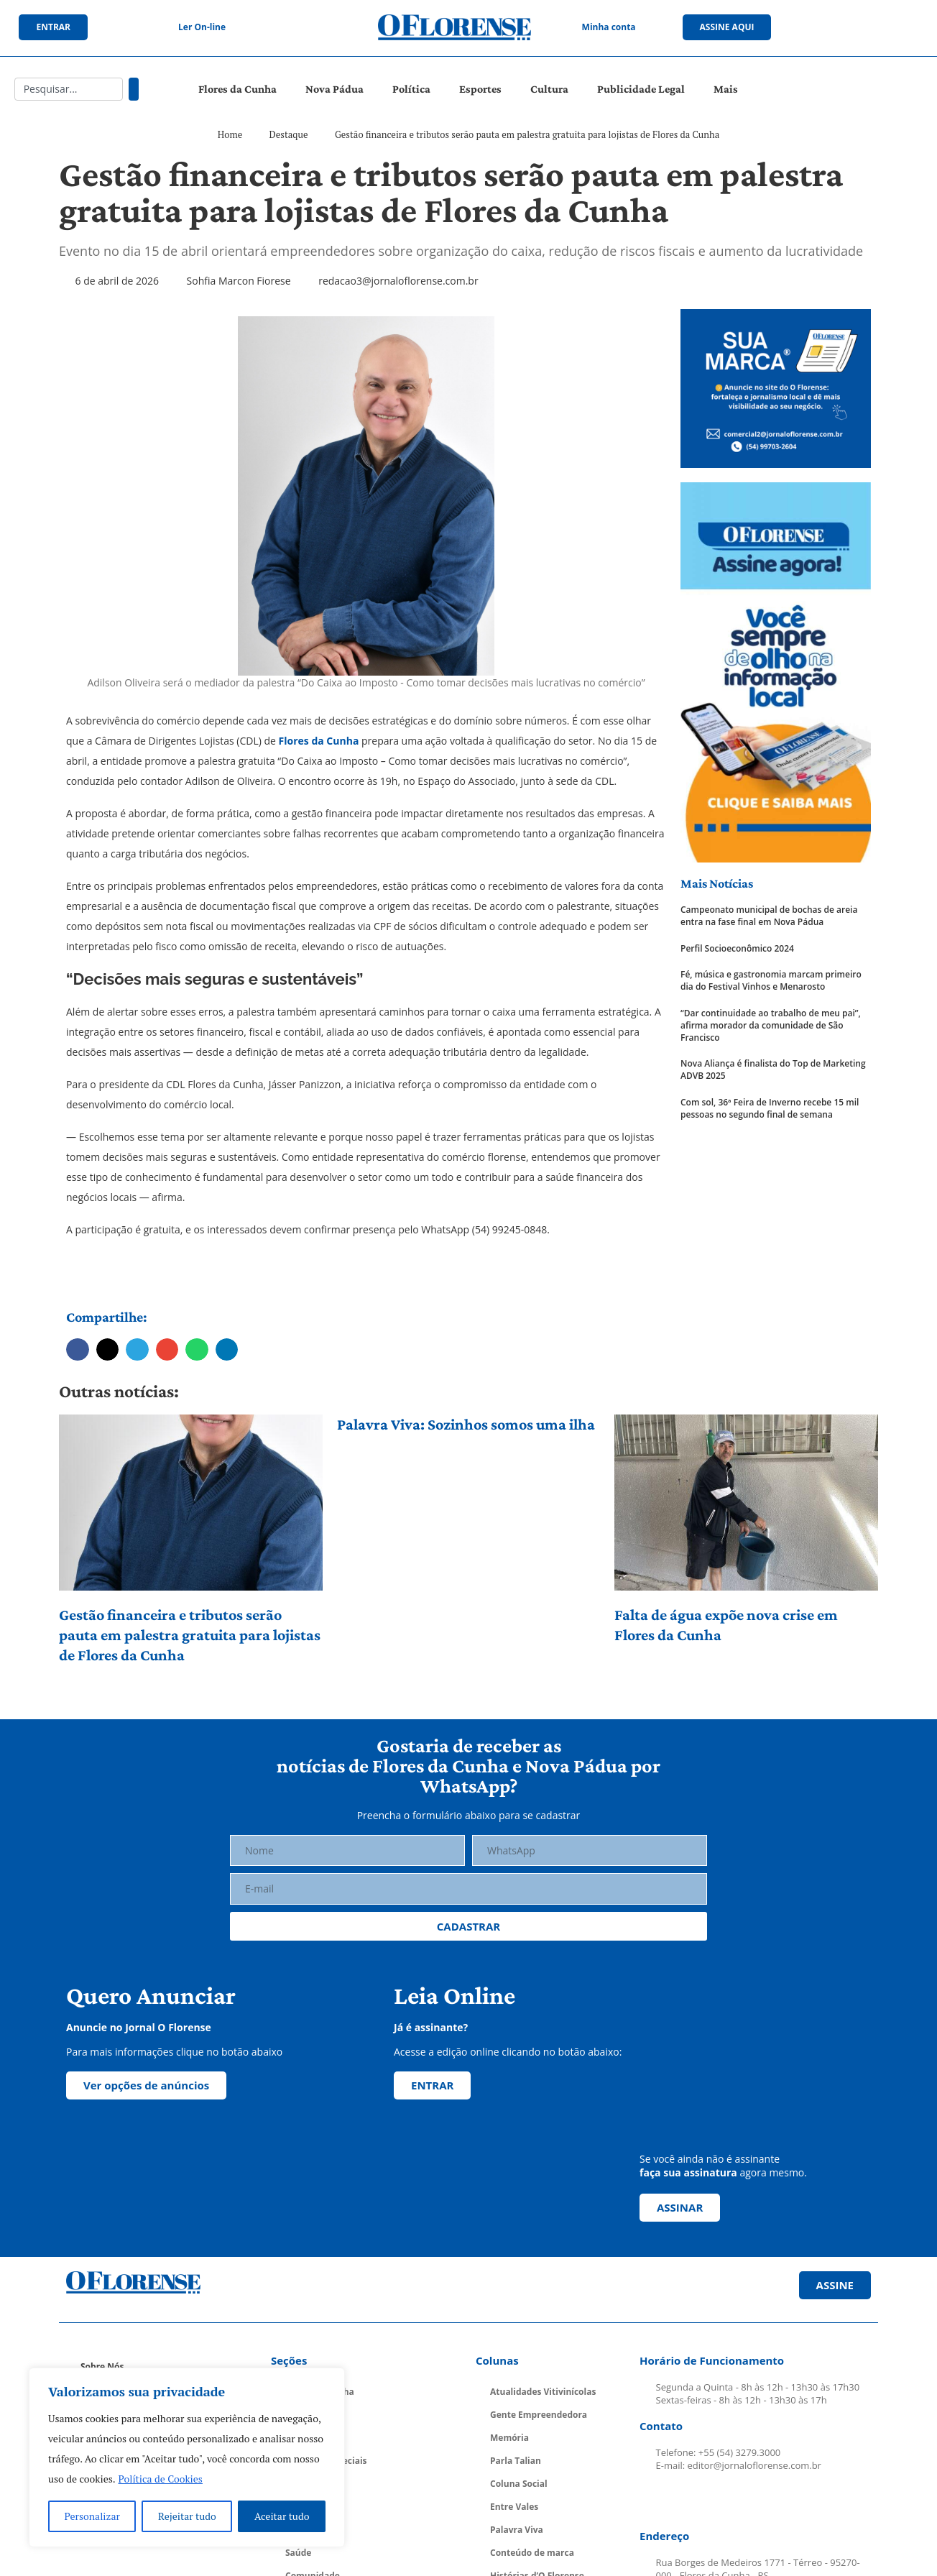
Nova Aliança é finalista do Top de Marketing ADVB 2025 (773, 1070)
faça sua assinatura (688, 2172)
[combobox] (68, 89)
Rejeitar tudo (187, 2516)
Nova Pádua (334, 89)
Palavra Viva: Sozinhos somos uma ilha (466, 1424)
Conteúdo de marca (532, 2553)
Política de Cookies (161, 2478)
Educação (305, 2507)
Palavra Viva (516, 2530)
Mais (726, 89)
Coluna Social (519, 2484)
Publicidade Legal (641, 89)
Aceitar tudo (281, 2516)
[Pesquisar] (134, 89)
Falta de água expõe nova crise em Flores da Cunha (726, 1625)
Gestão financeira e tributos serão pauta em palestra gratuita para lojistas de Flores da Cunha (189, 1635)
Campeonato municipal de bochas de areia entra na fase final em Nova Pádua (768, 916)
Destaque (288, 134)
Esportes (480, 89)
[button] (77, 1349)
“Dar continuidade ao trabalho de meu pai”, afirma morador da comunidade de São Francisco (770, 1026)
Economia (306, 2484)
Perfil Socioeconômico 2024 (737, 948)
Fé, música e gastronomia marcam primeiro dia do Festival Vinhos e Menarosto (771, 981)
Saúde (298, 2553)
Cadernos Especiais (326, 2461)
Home (230, 134)
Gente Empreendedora (538, 2415)
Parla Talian (515, 2461)
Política (411, 89)
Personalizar (92, 2516)
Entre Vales (514, 2507)
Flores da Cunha (237, 89)
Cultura (549, 89)
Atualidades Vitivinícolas (543, 2392)
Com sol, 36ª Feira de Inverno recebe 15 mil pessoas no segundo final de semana (769, 1109)
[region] (187, 2457)
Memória (509, 2438)
